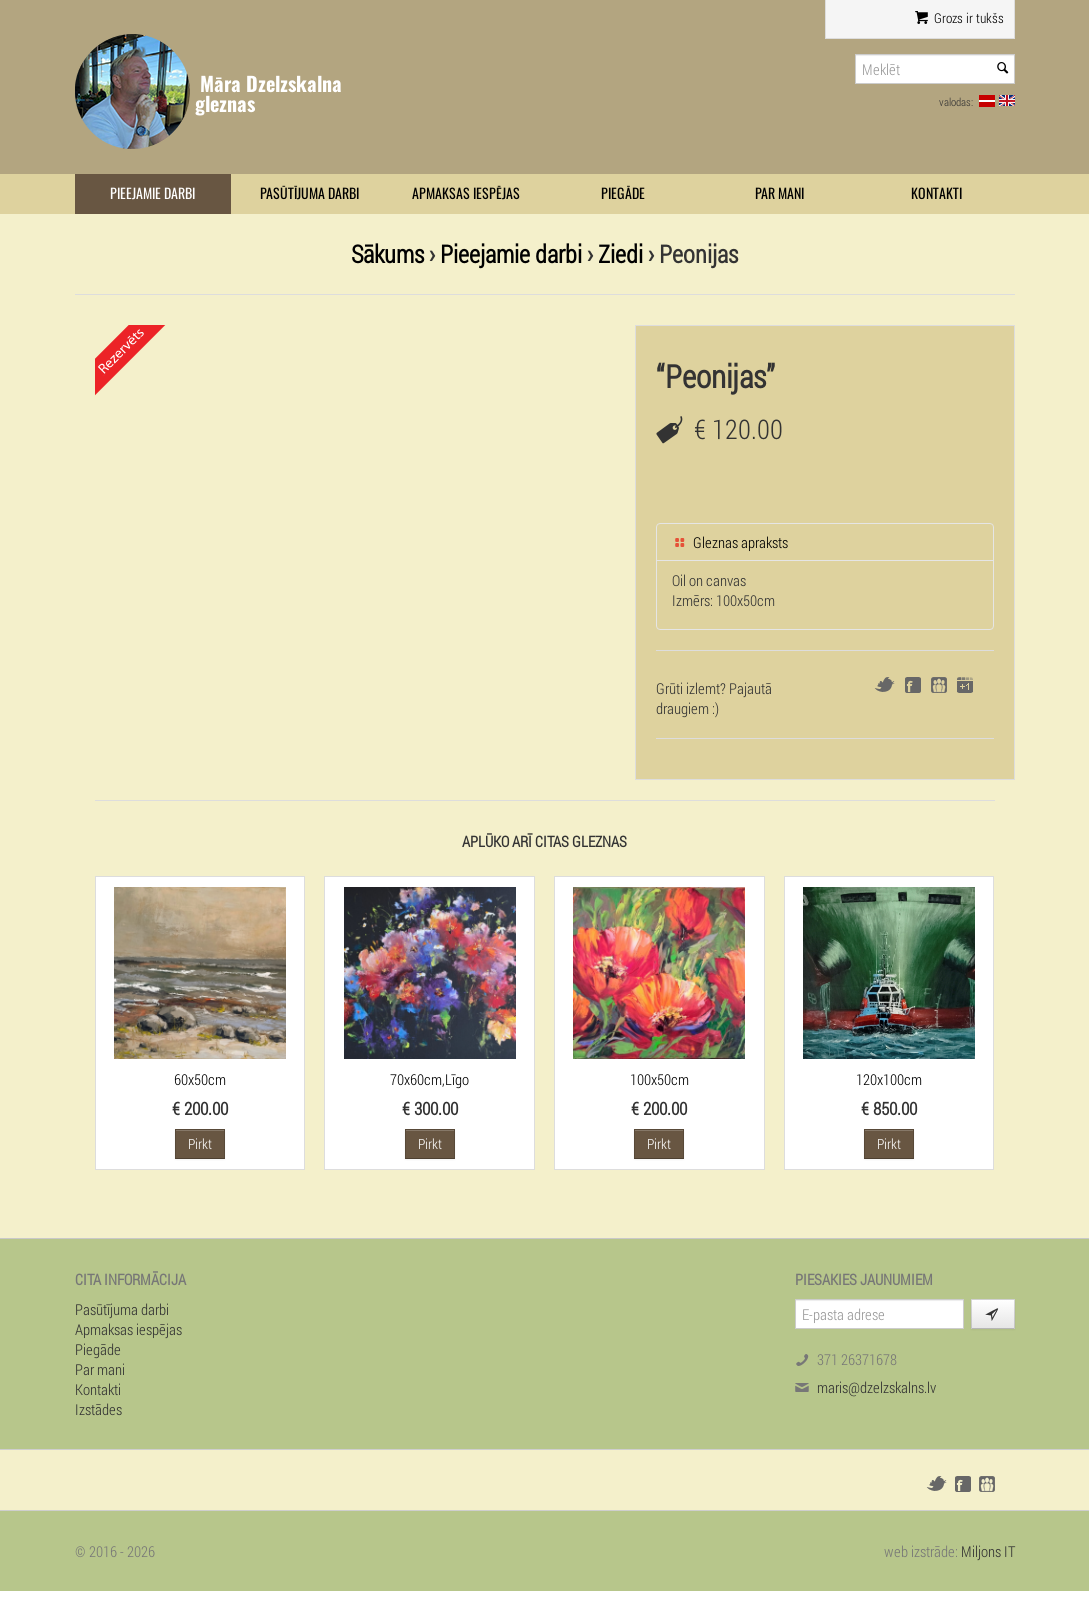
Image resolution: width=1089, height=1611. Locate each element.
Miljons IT (988, 1551)
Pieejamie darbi (152, 193)
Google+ (965, 685)
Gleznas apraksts (730, 542)
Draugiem (939, 685)
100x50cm (659, 1079)
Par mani (779, 193)
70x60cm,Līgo (429, 1079)
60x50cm (200, 1079)
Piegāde (623, 193)
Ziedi (620, 253)
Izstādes (98, 1409)
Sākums (387, 253)
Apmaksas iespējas (466, 193)
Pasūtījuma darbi (309, 193)
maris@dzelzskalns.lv (876, 1387)
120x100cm (889, 1079)
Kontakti (936, 193)
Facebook (913, 685)
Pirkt (200, 1143)
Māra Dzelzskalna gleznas (268, 93)
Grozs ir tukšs (958, 18)
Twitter (884, 684)
